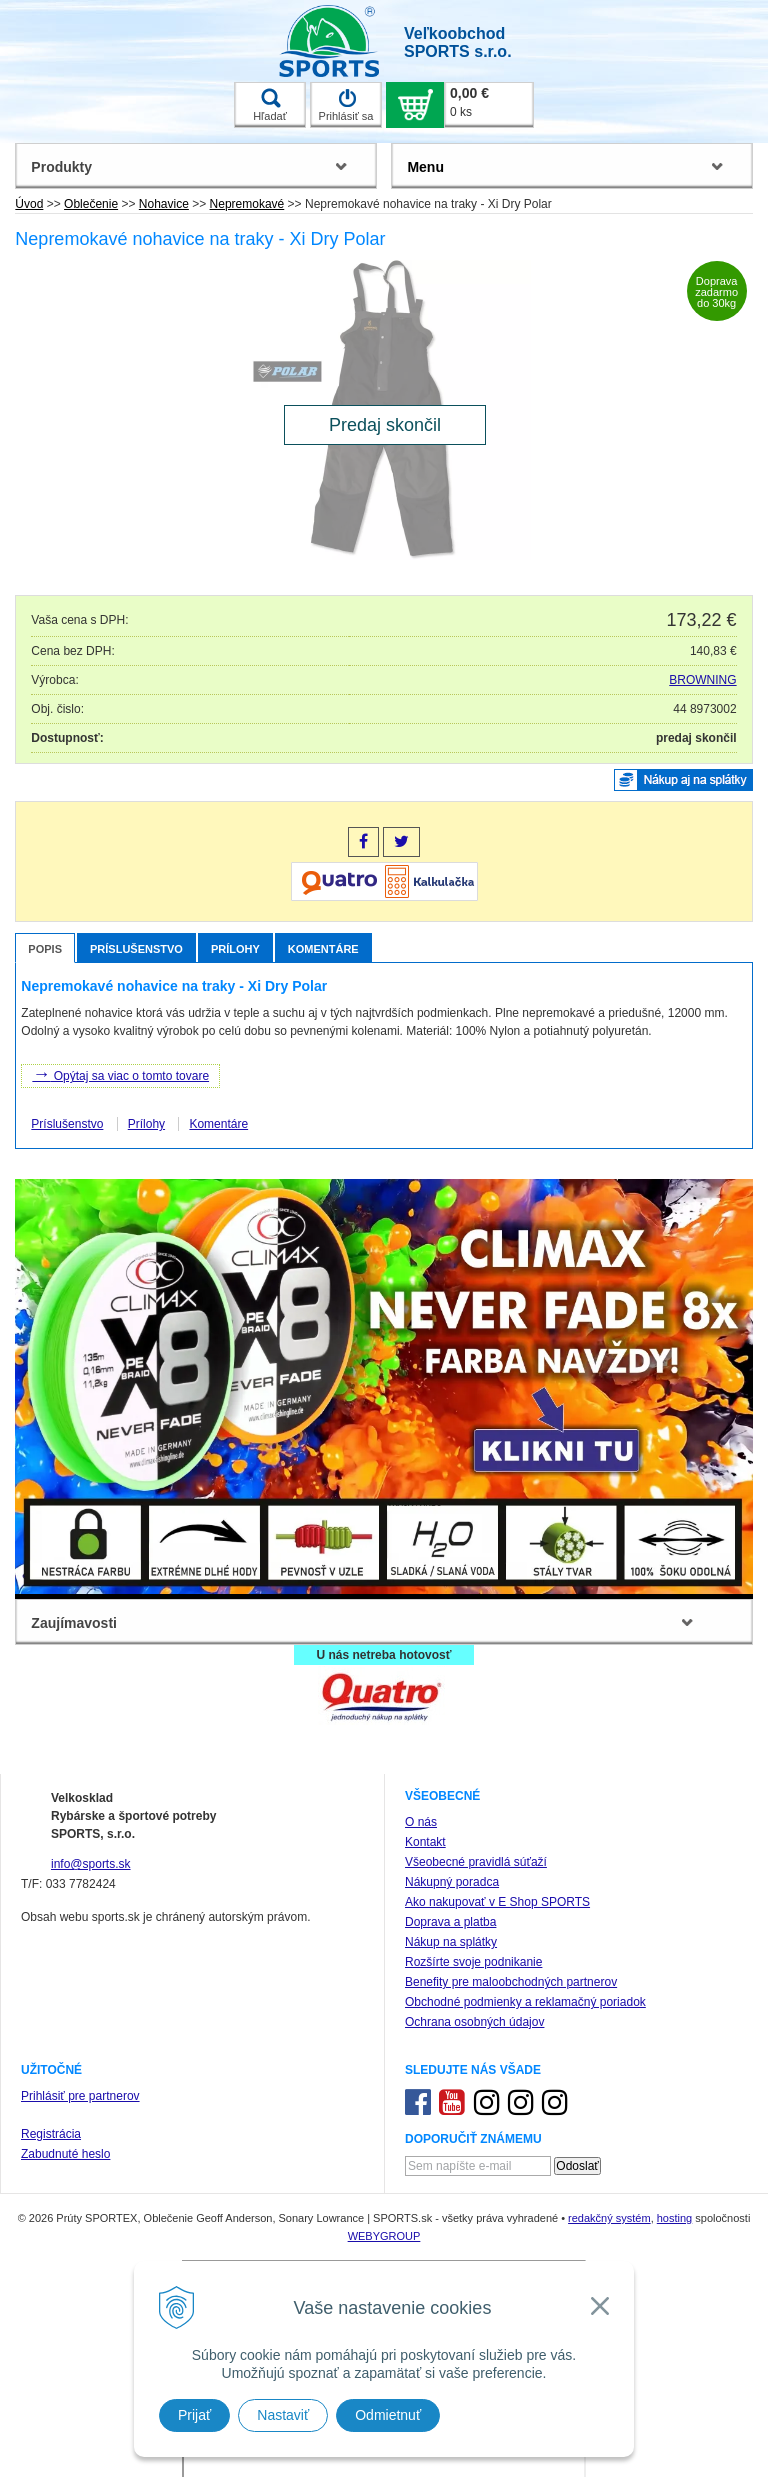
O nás (421, 1822)
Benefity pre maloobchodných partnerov (511, 1982)
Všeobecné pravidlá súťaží (476, 1862)
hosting (674, 2218)
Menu (425, 167)
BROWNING (702, 680)
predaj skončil (696, 738)
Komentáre (323, 949)
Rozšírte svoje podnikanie (473, 1962)
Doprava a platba (450, 1922)
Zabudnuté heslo (65, 2154)
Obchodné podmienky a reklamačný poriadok (525, 2002)
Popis (45, 949)
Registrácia (51, 2134)
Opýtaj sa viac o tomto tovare (120, 1074)
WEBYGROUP (384, 2236)
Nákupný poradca (452, 1882)
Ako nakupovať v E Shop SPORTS (497, 1902)
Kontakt (425, 1842)
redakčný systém (609, 2218)
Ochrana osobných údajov (474, 2022)
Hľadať (270, 105)
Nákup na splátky (451, 1942)
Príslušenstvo (136, 949)
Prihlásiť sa (346, 105)
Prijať (194, 2415)
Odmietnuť (388, 2415)
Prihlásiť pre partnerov (80, 2096)
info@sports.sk (91, 1864)
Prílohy (235, 949)
